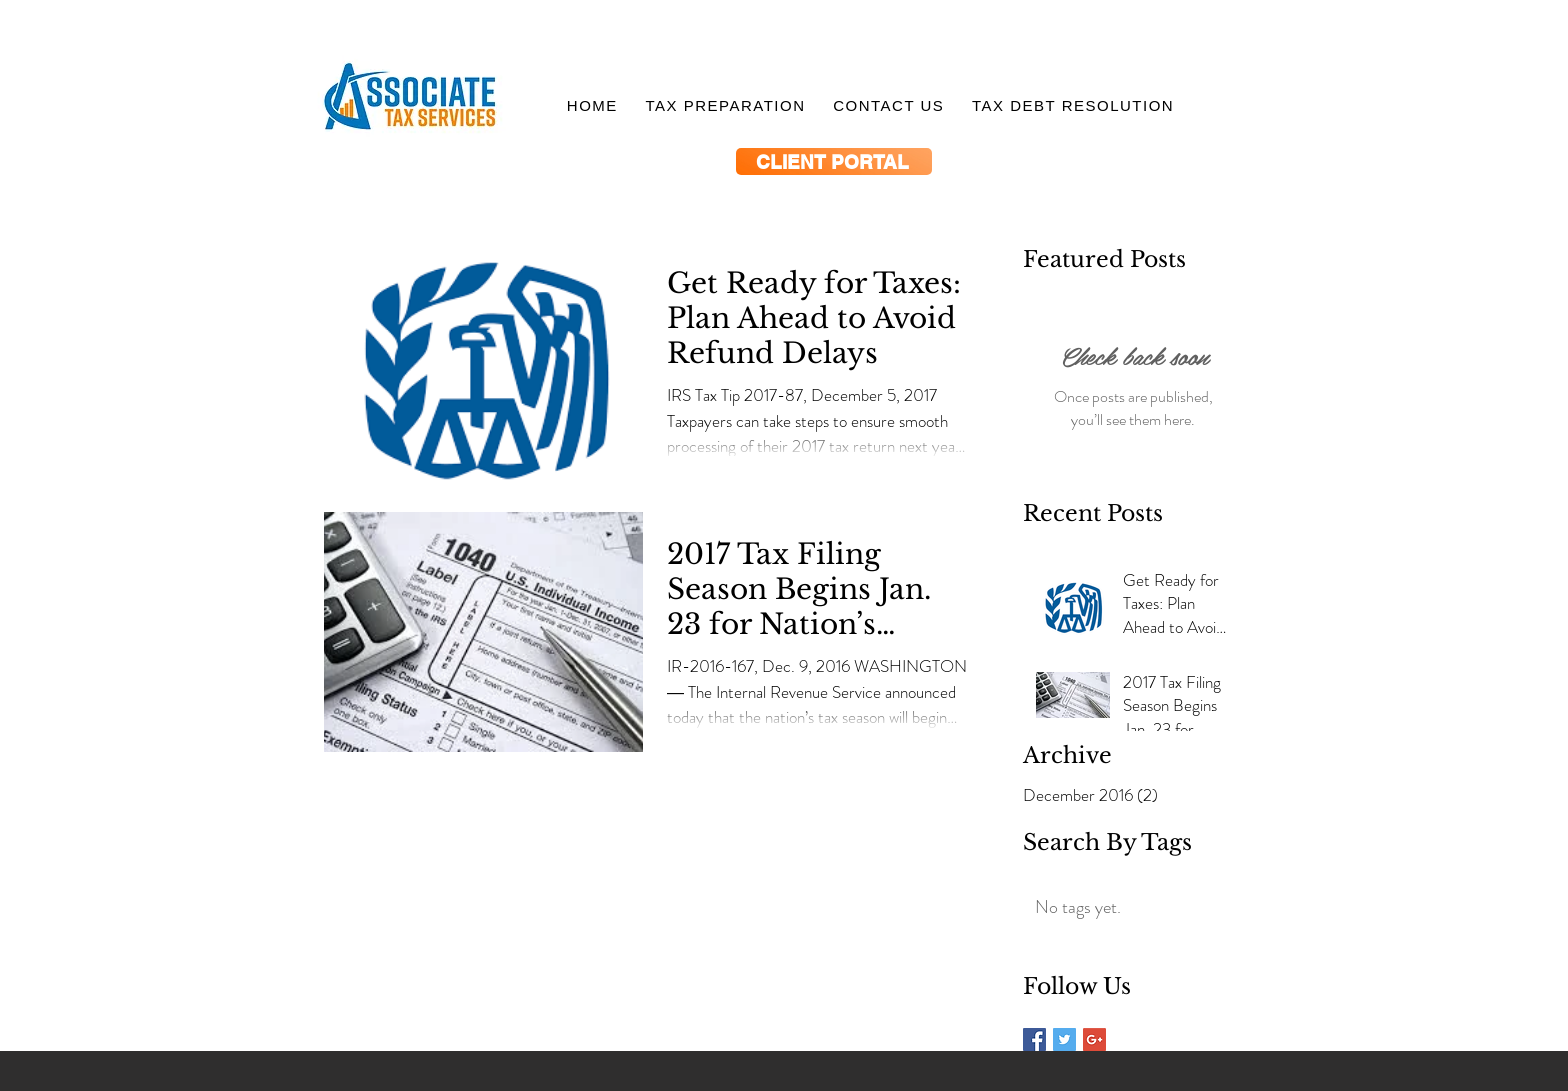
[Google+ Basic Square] (1094, 1039)
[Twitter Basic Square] (1064, 1039)
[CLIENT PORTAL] (834, 161)
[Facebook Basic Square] (1034, 1039)
